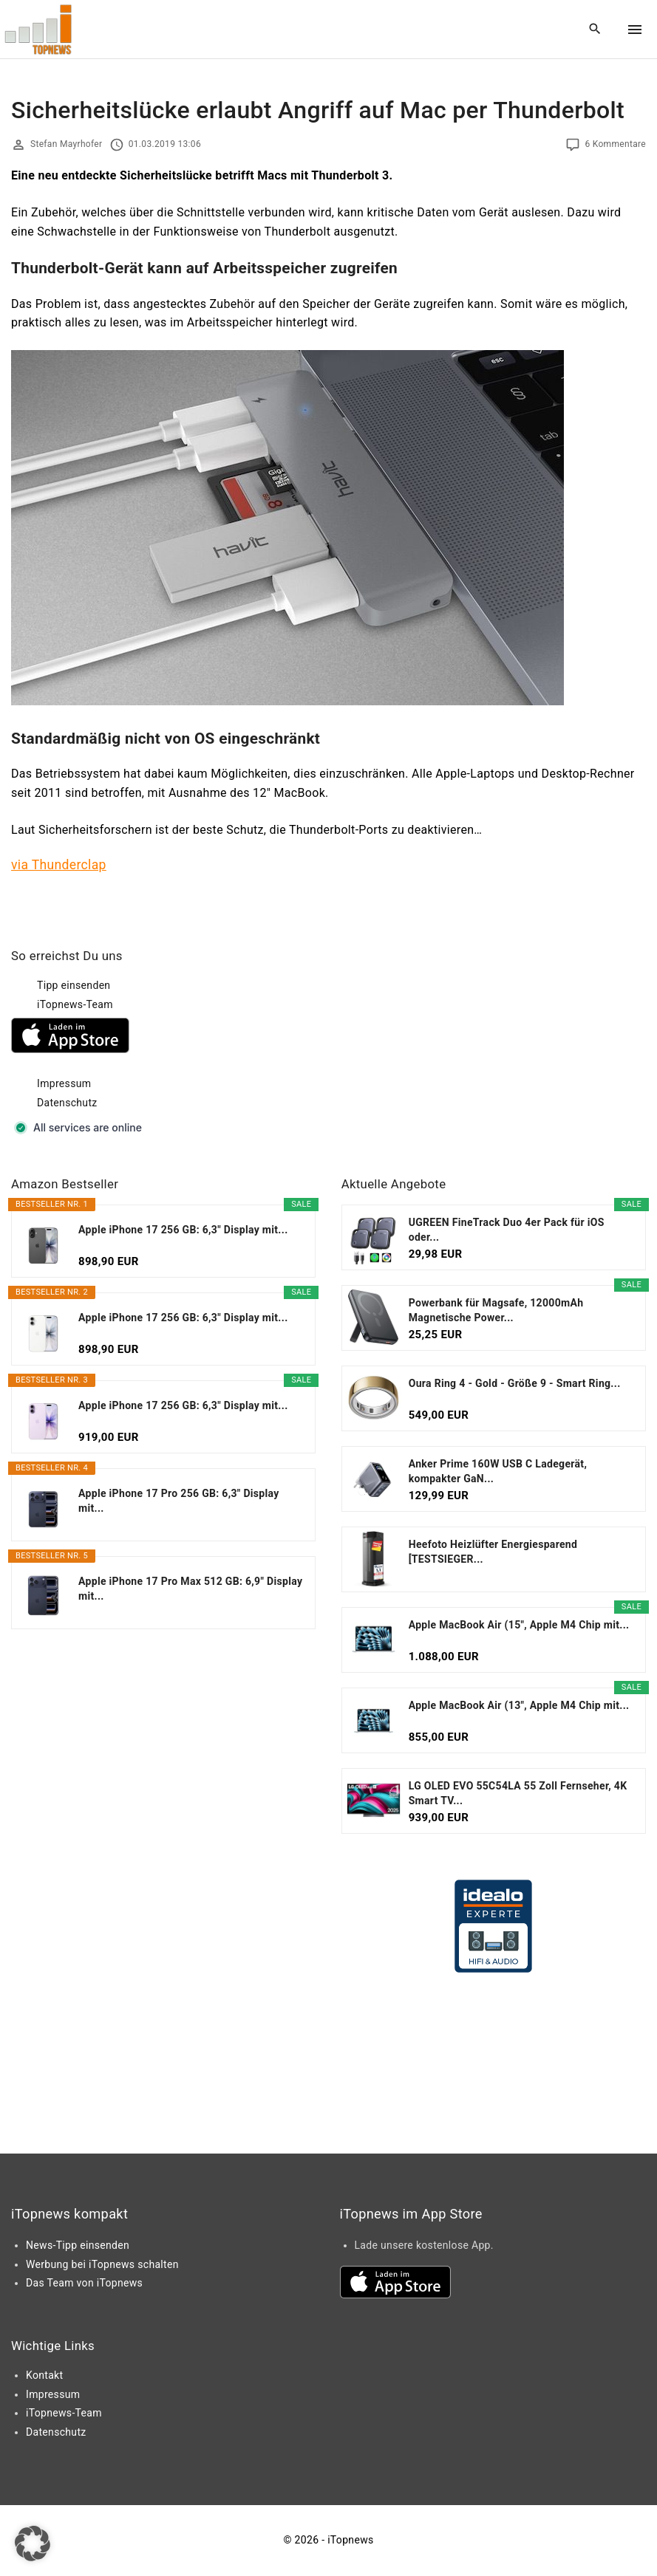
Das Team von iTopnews (84, 2283)
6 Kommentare (615, 144)
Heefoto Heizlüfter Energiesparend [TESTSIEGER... (493, 1551)
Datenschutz (67, 1103)
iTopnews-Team (75, 1004)
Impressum (64, 1083)
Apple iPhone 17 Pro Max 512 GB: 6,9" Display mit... (190, 1588)
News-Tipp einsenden (77, 2245)
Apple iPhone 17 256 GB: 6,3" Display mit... (183, 1230)
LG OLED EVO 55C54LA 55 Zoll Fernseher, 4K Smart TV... (518, 1793)
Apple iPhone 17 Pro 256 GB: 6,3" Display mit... (178, 1500)
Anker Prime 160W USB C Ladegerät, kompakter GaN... (498, 1471)
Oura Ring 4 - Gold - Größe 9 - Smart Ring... (515, 1383)
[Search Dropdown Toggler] (595, 29)
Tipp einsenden (73, 985)
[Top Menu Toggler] (635, 29)
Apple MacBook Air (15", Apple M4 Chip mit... (519, 1625)
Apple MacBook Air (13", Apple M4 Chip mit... (519, 1705)
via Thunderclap (58, 864)
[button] (32, 2543)
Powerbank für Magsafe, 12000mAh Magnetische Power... (496, 1310)
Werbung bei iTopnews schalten (102, 2264)
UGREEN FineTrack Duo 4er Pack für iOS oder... (507, 1229)
